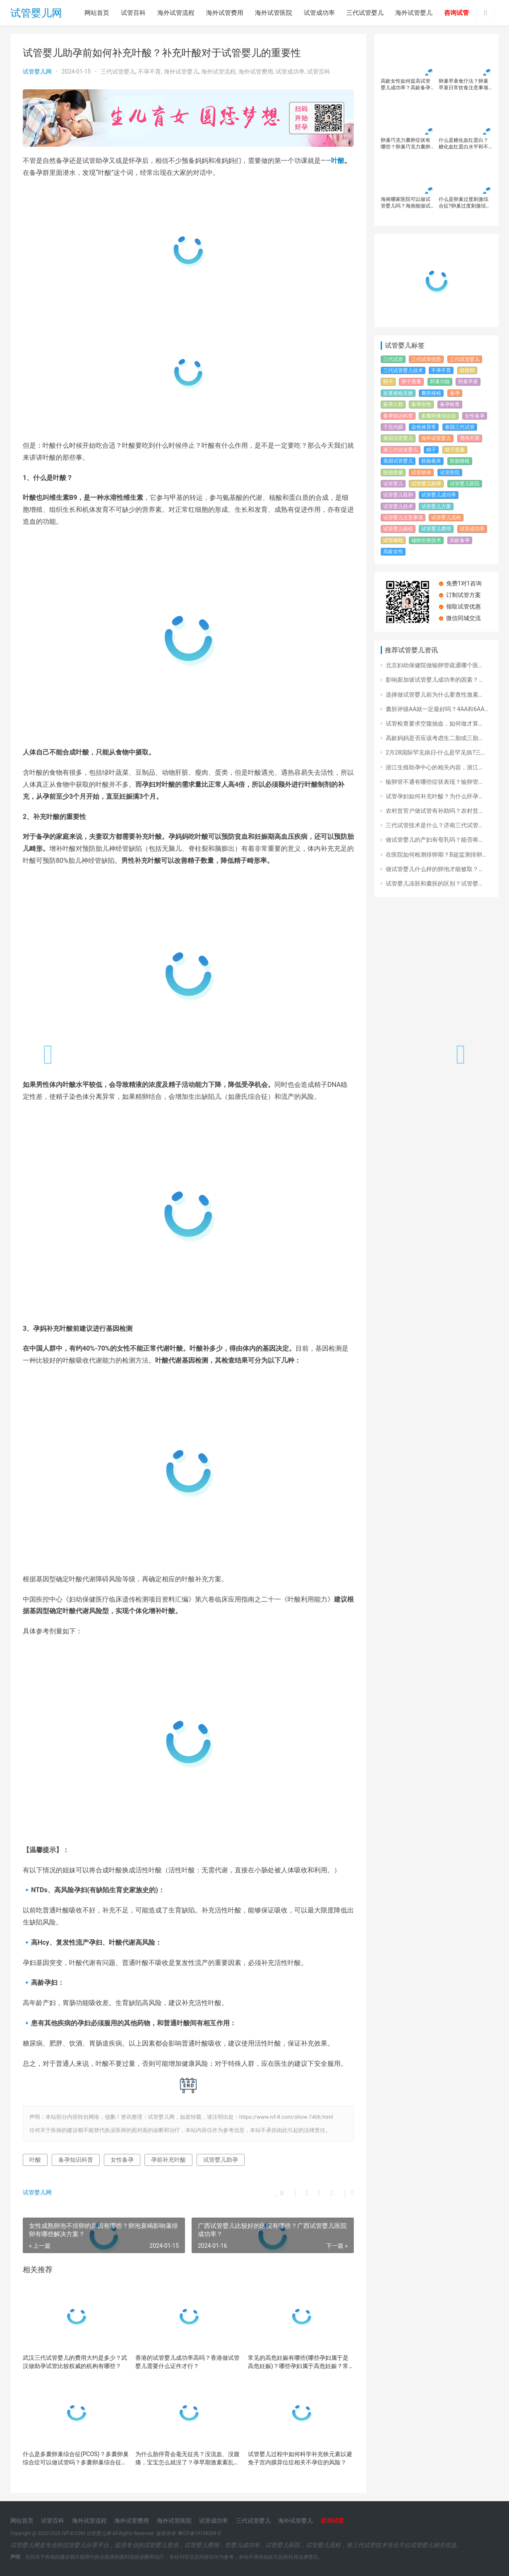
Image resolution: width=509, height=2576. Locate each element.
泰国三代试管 (460, 427)
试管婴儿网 (36, 13)
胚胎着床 (431, 461)
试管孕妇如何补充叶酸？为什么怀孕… (434, 796)
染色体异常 (423, 427)
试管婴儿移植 (398, 529)
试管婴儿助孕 (220, 2159)
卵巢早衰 (468, 381)
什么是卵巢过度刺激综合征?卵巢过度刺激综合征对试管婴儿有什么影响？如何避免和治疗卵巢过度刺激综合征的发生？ (465, 202)
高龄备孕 (460, 540)
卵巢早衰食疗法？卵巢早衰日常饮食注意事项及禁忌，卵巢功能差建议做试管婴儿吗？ (463, 84)
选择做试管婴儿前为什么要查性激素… (434, 694)
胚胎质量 (393, 472)
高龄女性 (393, 551)
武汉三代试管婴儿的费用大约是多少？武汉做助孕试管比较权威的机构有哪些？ (75, 2361)
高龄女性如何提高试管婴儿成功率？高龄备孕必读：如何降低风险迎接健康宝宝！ (405, 84)
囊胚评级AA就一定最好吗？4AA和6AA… (437, 709)
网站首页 (96, 13)
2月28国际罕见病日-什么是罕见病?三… (435, 752)
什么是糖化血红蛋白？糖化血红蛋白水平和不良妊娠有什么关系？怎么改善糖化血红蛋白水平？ (463, 143)
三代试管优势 (426, 359)
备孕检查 (450, 404)
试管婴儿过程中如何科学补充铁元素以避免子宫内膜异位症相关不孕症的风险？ (300, 2458)
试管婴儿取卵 (398, 495)
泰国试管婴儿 (398, 438)
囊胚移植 (431, 393)
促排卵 (467, 370)
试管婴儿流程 (446, 517)
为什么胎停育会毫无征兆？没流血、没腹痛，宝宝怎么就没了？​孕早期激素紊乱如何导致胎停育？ (187, 2458)
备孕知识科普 (75, 2159)
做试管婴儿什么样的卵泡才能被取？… (434, 869)
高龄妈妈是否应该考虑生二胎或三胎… (434, 738)
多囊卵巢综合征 (438, 416)
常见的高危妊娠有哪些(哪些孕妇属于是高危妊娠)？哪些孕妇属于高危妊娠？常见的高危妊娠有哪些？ (298, 2362)
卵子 (388, 381)
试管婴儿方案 (436, 506)
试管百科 (133, 13)
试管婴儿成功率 (438, 495)
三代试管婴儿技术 (403, 370)
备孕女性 (421, 404)
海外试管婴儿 (413, 13)
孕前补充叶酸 (168, 2159)
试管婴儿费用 (436, 529)
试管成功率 (319, 13)
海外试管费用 (224, 13)
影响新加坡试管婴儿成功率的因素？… (434, 679)
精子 (431, 450)
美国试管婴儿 (398, 461)
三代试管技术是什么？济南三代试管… (434, 825)
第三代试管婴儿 (400, 450)
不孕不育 (149, 71)
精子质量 (455, 450)
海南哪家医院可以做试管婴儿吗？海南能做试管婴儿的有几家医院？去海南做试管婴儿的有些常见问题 (405, 202)
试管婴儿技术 (398, 506)
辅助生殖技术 (426, 540)
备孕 (455, 393)
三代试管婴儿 (365, 13)
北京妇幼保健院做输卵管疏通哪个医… (434, 665)
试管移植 (393, 540)
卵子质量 (411, 381)
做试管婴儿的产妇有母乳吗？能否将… (434, 839)
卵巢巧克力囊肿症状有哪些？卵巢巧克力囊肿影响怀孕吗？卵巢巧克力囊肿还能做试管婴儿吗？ (405, 143)
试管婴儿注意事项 (403, 517)
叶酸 (337, 161)
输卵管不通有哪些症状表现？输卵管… (434, 781)
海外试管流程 (175, 13)
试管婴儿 (393, 484)
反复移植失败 (398, 393)
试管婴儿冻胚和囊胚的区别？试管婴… (434, 883)
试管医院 (450, 472)
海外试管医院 (273, 13)
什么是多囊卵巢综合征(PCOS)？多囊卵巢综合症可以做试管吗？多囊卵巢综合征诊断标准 (76, 2458)
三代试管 (393, 359)
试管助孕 (421, 472)
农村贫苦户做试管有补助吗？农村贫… (434, 810)
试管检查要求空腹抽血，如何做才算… (434, 723)
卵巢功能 (440, 381)
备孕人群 (393, 404)
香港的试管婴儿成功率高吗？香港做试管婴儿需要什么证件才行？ (187, 2361)
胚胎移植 (460, 461)
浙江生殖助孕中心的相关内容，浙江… (434, 767)
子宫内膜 (393, 427)
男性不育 (470, 438)
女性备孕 (122, 2159)
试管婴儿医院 (465, 484)
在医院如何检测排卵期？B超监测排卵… (436, 854)
